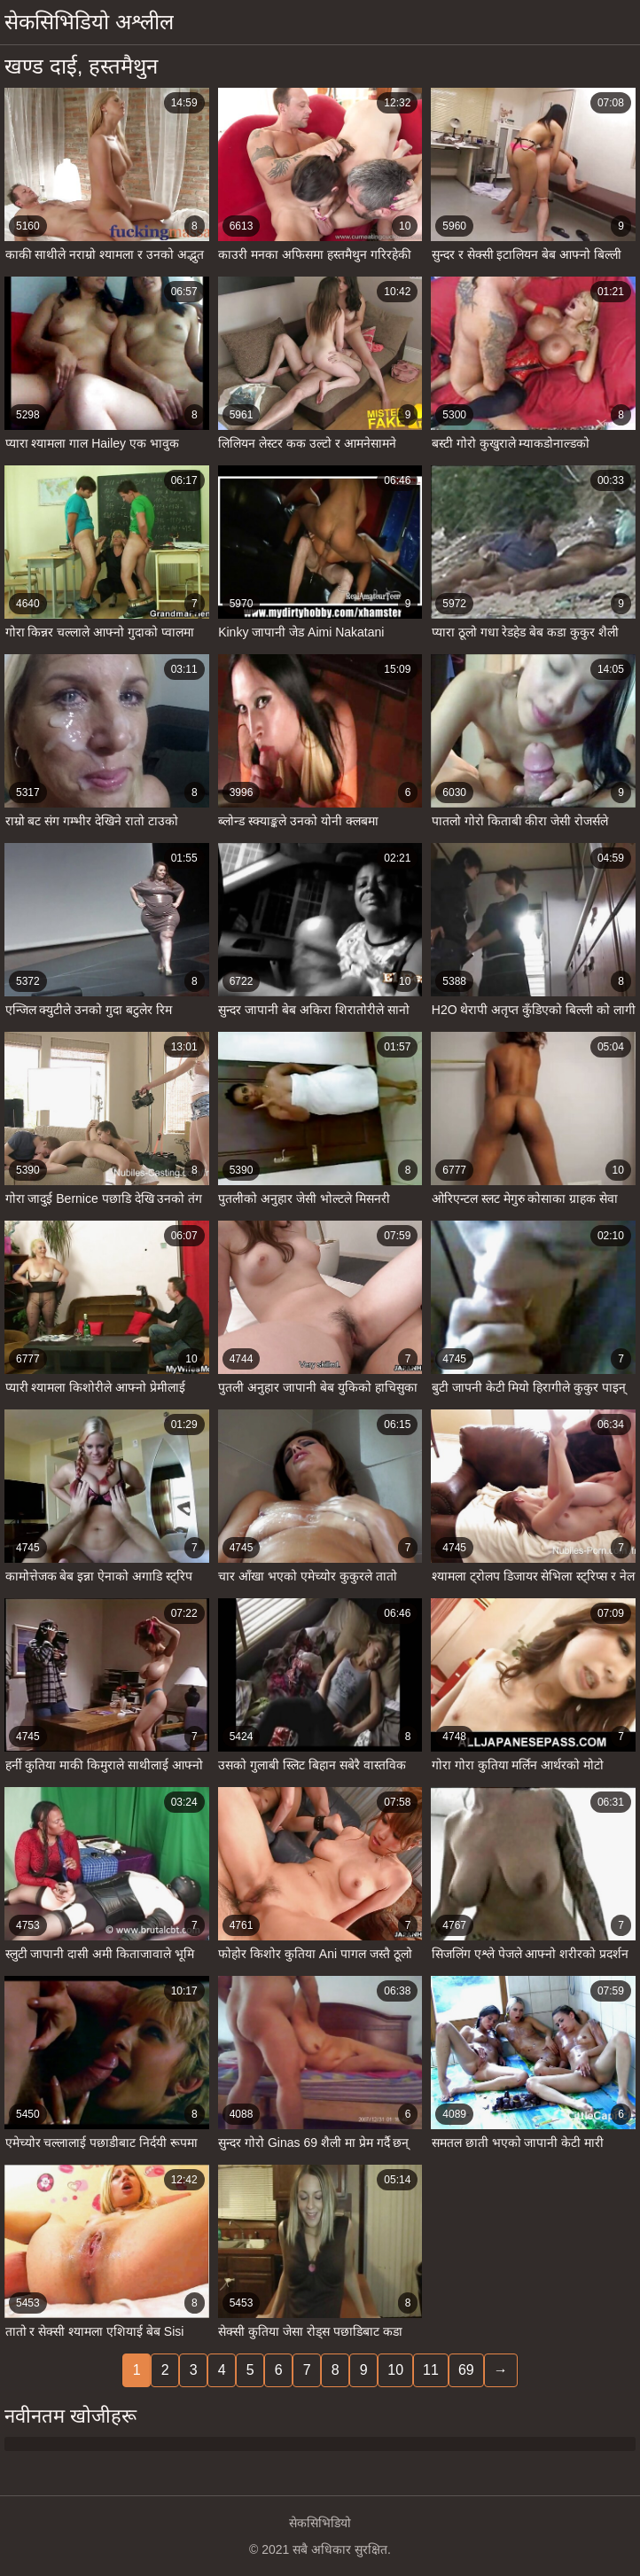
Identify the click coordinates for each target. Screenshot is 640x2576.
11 (431, 2369)
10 (395, 2369)
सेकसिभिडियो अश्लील (89, 22)
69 (466, 2369)
